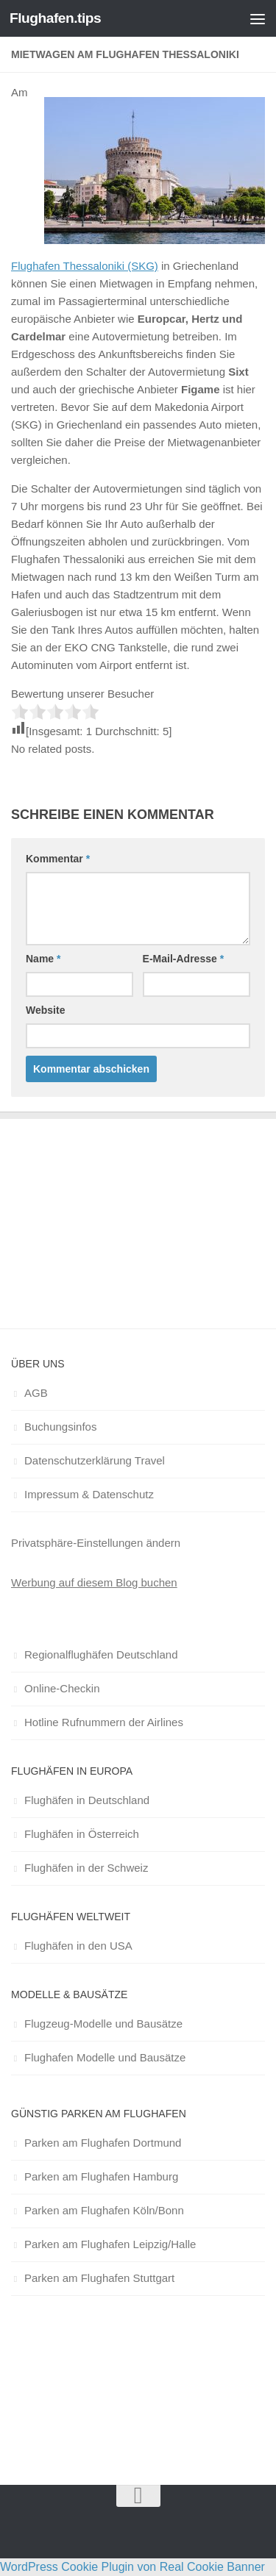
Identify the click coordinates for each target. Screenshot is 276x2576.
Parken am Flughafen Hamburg (101, 2176)
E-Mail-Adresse (183, 959)
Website (45, 1010)
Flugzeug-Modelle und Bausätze (103, 2023)
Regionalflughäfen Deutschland (100, 1654)
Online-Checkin (62, 1688)
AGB (36, 1393)
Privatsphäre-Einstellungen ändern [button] (95, 1542)
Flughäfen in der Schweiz (86, 1867)
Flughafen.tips (55, 18)
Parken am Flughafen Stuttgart (99, 2278)
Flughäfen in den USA (78, 1945)
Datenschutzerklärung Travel (94, 1460)
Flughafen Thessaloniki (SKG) (84, 266)
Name (43, 959)
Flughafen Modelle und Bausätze (104, 2057)
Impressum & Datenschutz (89, 1494)
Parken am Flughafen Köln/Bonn (104, 2210)
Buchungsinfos (60, 1426)
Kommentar (58, 859)
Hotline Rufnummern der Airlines (103, 1722)
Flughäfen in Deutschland (86, 1800)
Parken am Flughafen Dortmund (102, 2142)
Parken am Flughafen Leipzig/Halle (110, 2244)
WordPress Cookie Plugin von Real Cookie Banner (132, 2567)
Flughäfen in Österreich (81, 1834)
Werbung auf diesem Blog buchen (94, 1582)
